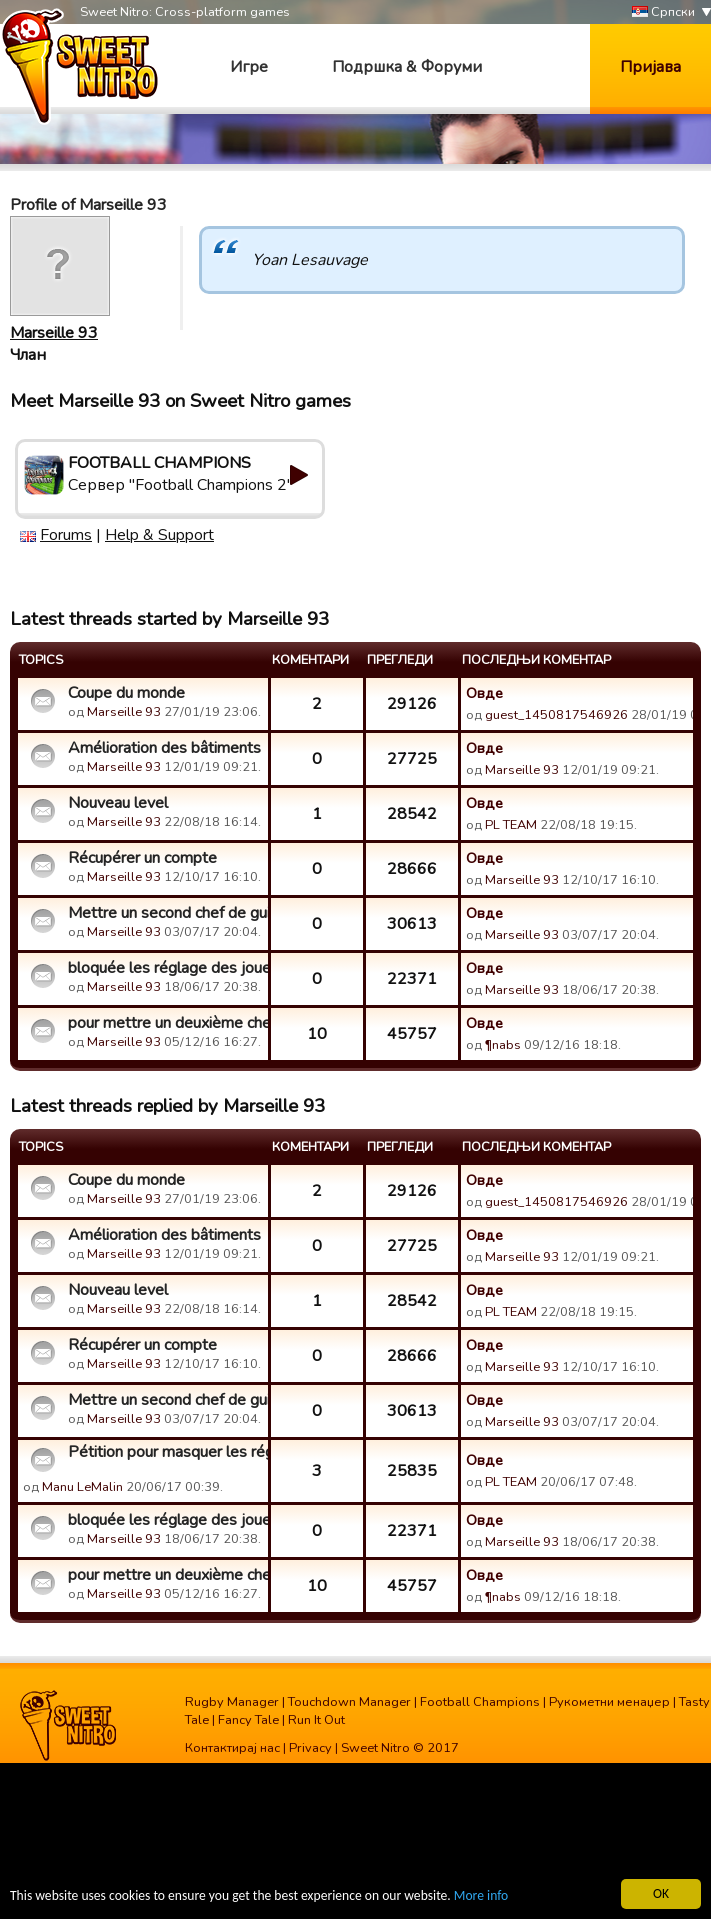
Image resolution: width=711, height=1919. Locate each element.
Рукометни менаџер (609, 1702)
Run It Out (316, 1720)
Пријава (650, 67)
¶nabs (503, 1045)
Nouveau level (118, 803)
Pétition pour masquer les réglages (165, 1452)
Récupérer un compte (142, 858)
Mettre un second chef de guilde (165, 913)
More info (481, 1896)
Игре (249, 67)
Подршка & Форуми (407, 67)
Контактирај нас (232, 1748)
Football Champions (480, 1702)
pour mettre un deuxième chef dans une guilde (165, 1023)
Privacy (310, 1748)
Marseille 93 (54, 333)
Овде (484, 693)
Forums (66, 535)
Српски (663, 12)
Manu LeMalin (82, 1487)
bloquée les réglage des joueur (165, 968)
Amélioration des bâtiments (164, 748)
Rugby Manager (232, 1702)
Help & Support (159, 535)
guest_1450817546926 (556, 715)
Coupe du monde (126, 693)
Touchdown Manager (349, 1702)
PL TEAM (511, 825)
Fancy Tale (248, 1720)
